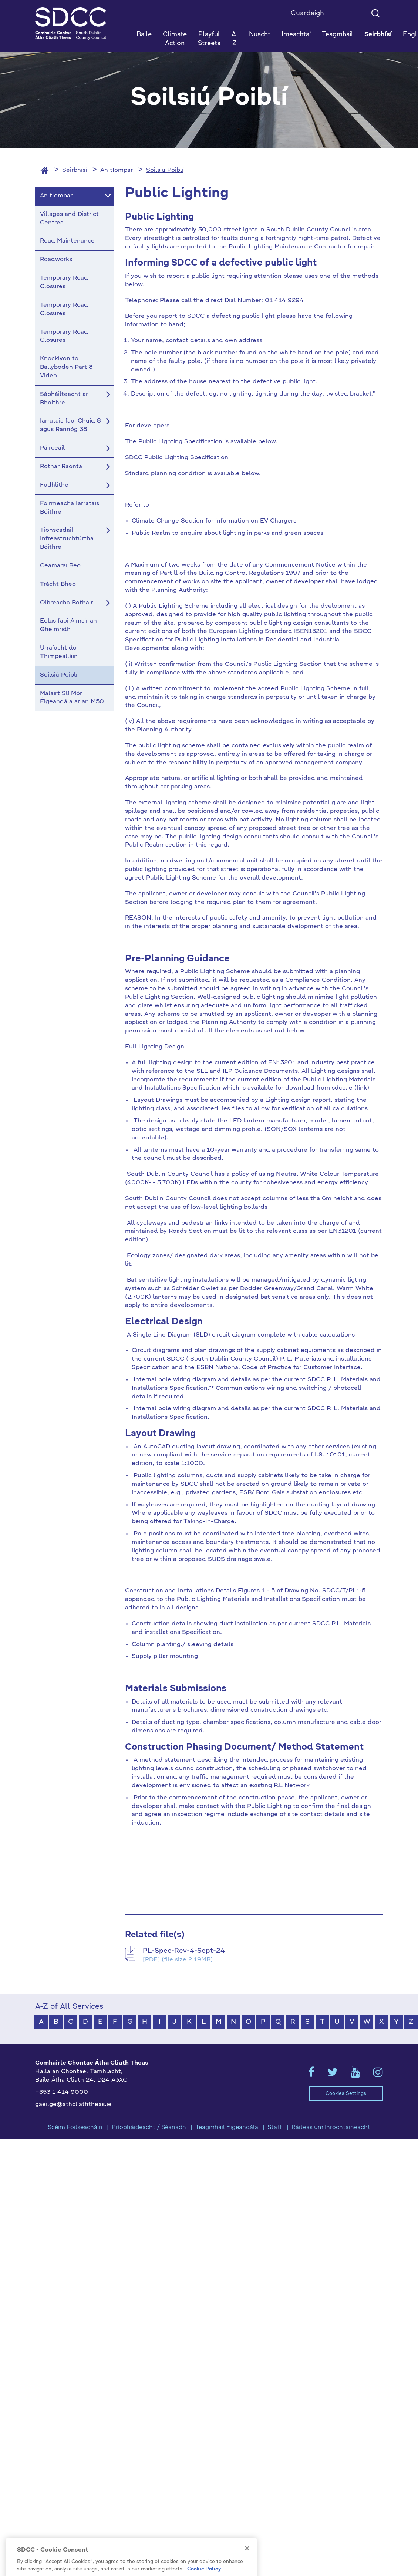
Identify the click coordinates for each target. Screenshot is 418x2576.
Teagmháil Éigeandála (226, 2127)
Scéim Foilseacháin (75, 2127)
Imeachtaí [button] (296, 34)
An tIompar (116, 170)
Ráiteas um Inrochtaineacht (330, 2127)
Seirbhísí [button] (378, 34)
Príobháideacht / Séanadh (149, 2127)
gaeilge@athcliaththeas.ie (73, 2105)
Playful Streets (209, 39)
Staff (274, 2127)
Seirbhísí (74, 170)
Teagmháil (337, 34)
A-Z (235, 39)
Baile (144, 34)
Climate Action (175, 39)
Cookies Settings (346, 2093)
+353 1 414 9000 (61, 2092)
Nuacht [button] (259, 34)
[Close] (247, 2568)
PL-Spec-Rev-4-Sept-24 (184, 1951)
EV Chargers (278, 521)
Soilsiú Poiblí (164, 170)
